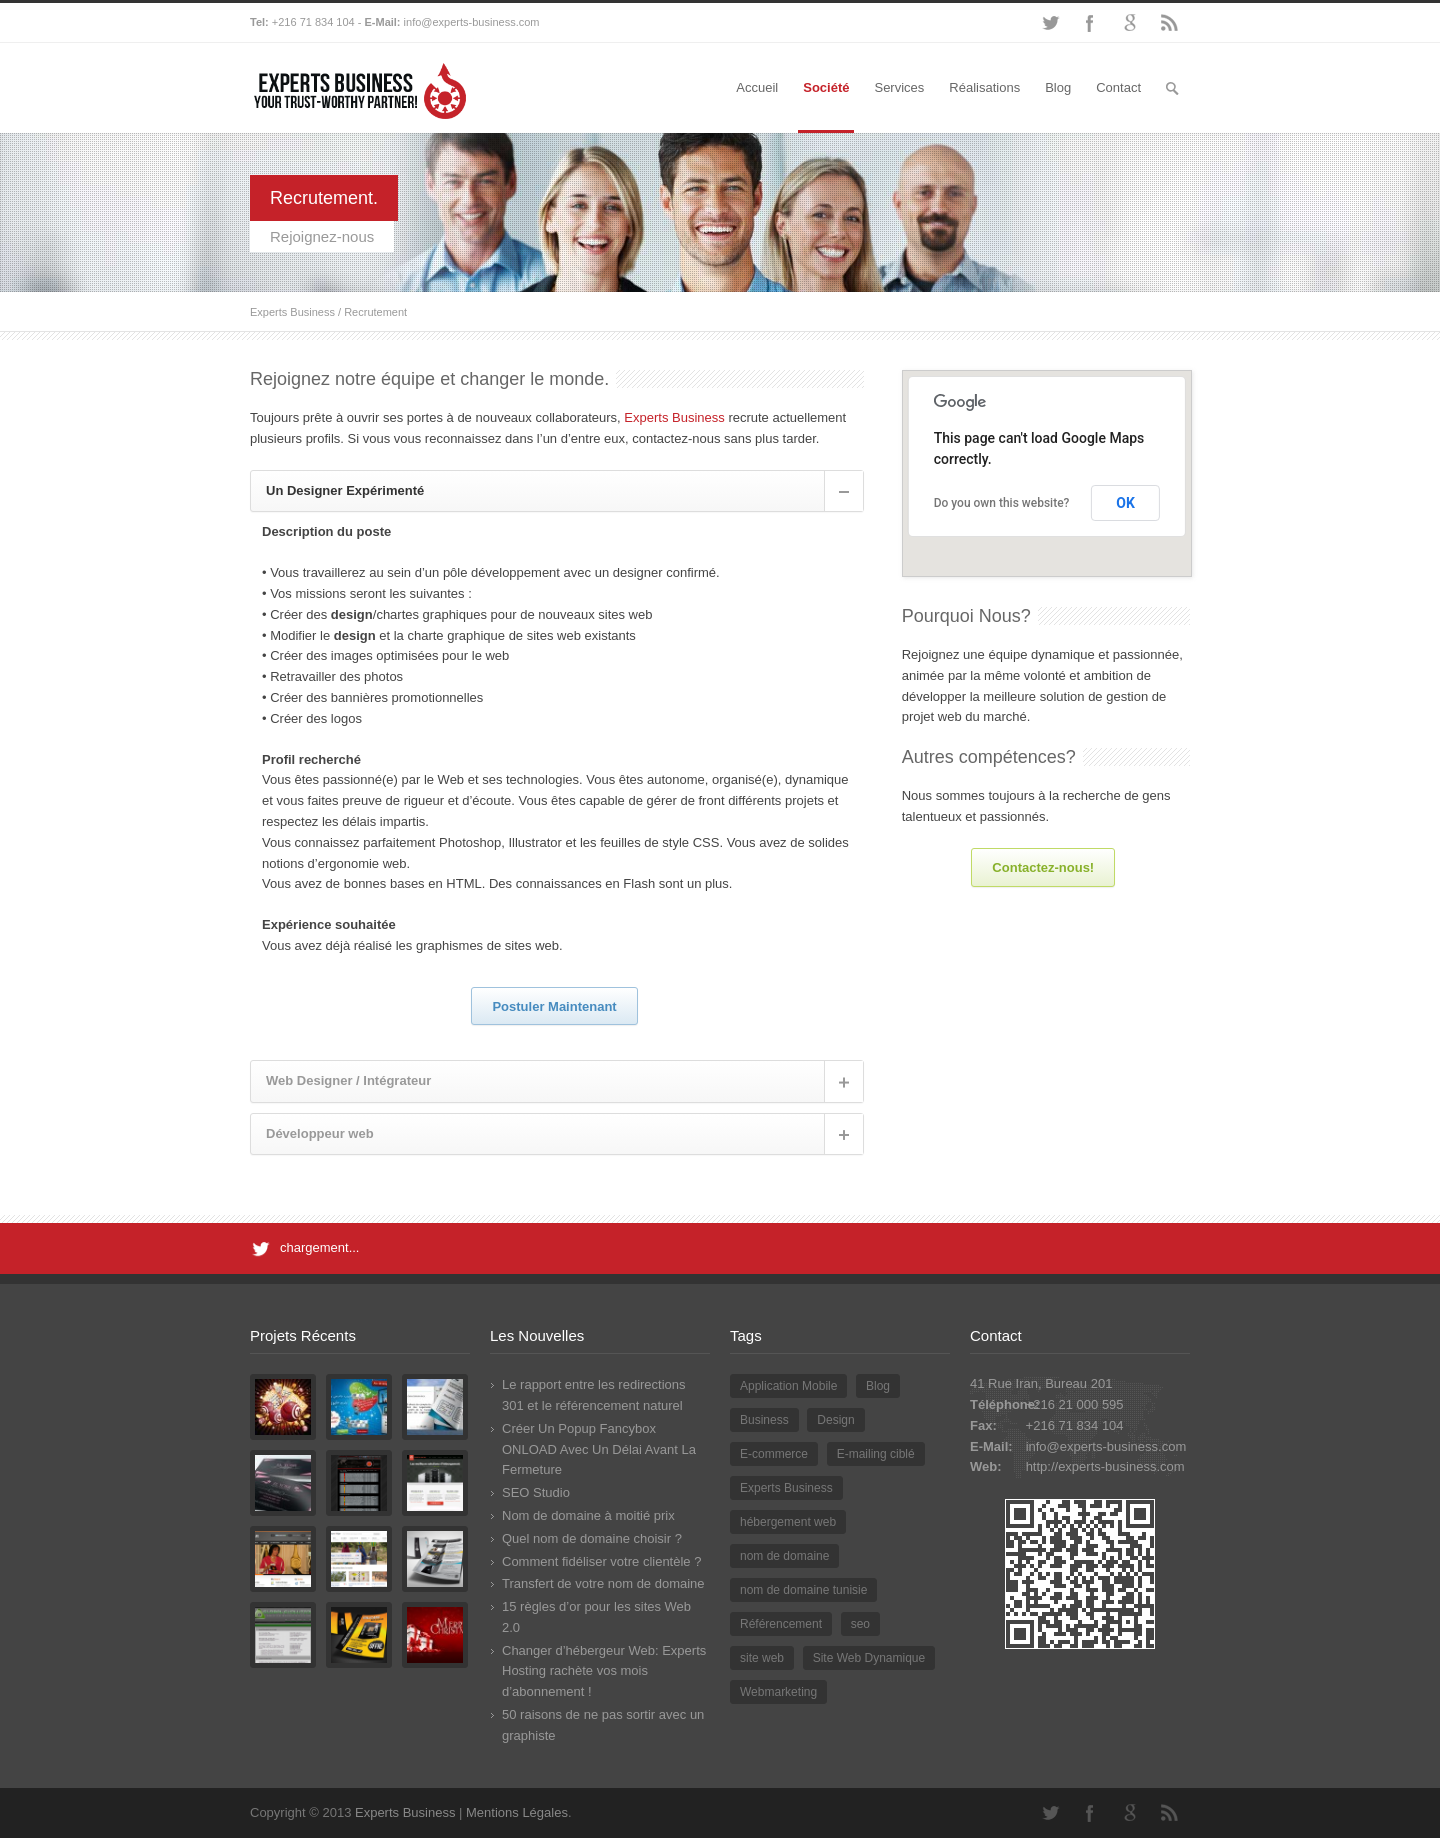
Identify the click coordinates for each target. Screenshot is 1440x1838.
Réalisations (984, 87)
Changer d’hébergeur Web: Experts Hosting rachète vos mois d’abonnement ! (604, 1671)
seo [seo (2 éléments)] (860, 1624)
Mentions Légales (517, 1812)
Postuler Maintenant (554, 1006)
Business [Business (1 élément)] (764, 1420)
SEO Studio (536, 1492)
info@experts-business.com (472, 22)
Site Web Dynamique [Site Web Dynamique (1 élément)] (869, 1658)
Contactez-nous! (1043, 867)
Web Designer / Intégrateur (348, 1080)
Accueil (757, 87)
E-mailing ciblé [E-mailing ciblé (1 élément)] (876, 1454)
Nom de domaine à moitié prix (588, 1515)
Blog (1058, 87)
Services (899, 87)
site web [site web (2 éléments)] (762, 1658)
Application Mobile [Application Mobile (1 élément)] (788, 1386)
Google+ (1130, 23)
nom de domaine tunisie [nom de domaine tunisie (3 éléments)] (803, 1590)
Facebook (1090, 23)
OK (1125, 503)
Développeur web (320, 1133)
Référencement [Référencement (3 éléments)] (781, 1624)
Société (826, 87)
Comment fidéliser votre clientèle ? (601, 1561)
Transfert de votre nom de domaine (603, 1583)
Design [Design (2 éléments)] (835, 1420)
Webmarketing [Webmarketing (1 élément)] (778, 1692)
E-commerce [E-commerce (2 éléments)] (774, 1454)
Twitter (1050, 23)
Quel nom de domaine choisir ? (592, 1538)
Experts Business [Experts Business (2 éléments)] (786, 1488)
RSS (1170, 23)
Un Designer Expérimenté (345, 490)
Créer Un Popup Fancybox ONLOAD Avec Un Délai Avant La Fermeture (599, 1449)
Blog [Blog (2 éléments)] (878, 1386)
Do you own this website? (1002, 503)
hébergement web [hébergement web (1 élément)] (788, 1522)
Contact (1118, 87)
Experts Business (292, 312)
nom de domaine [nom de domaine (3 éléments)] (784, 1556)
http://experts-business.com (1105, 1466)
